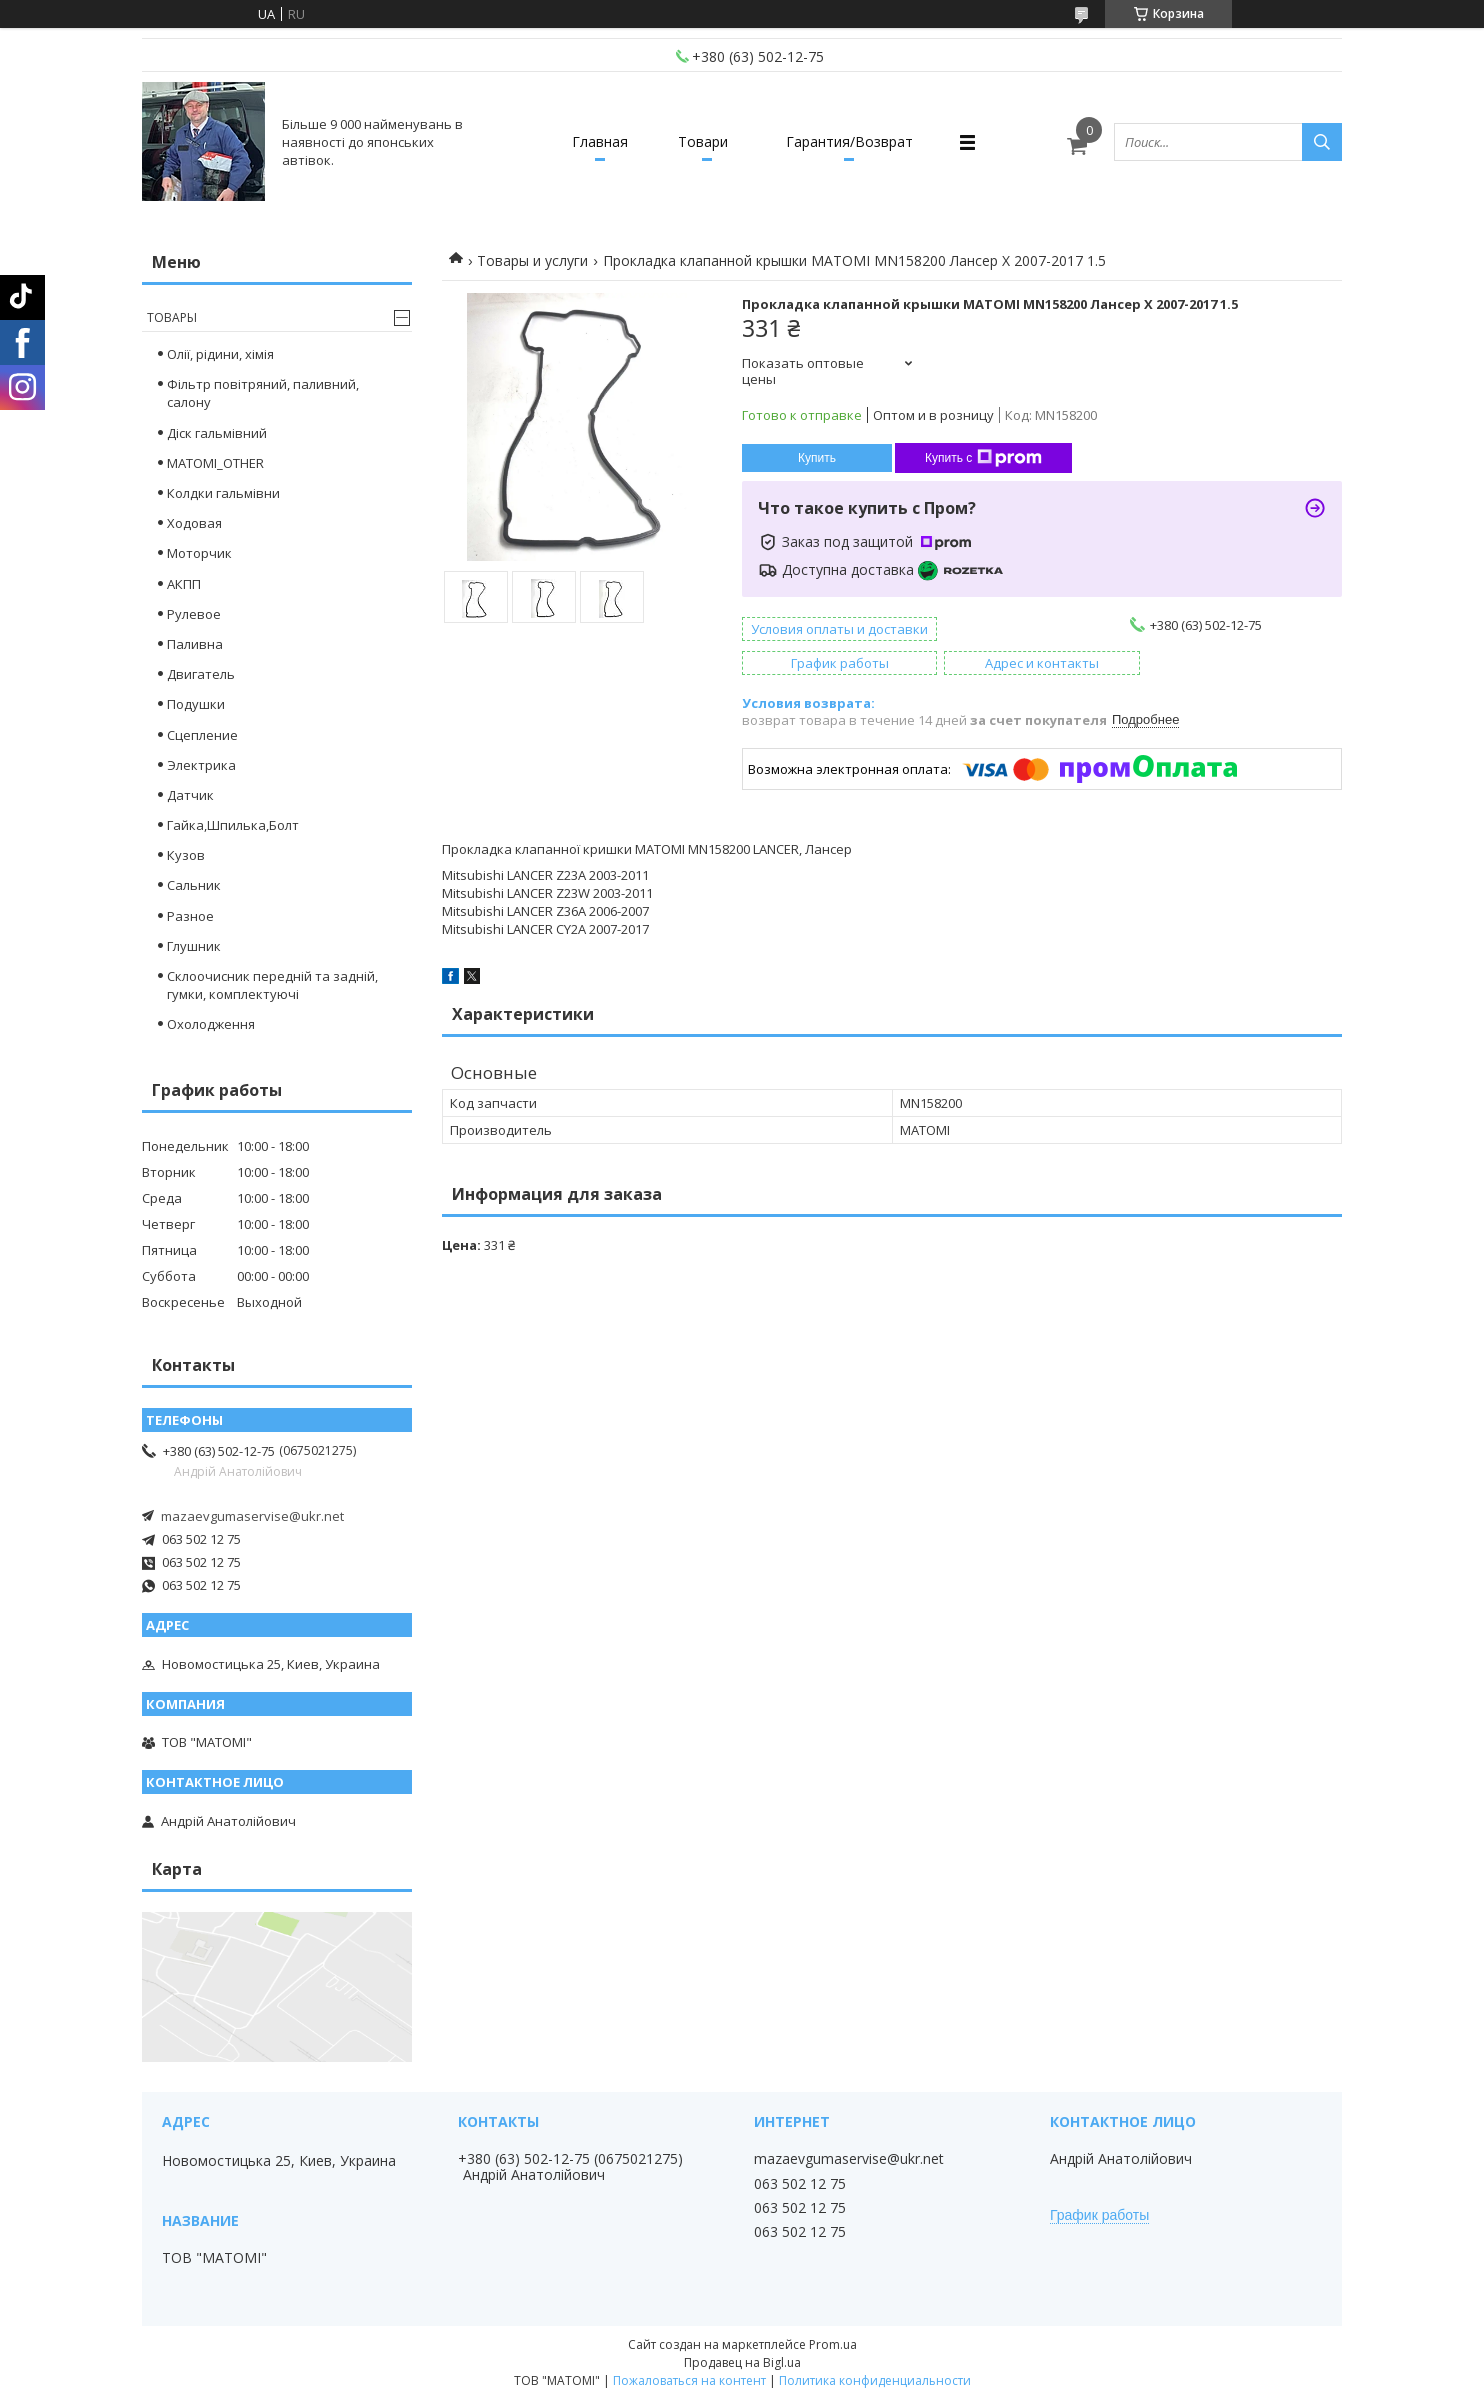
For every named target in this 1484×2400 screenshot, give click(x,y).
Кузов (186, 855)
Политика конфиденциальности (875, 2380)
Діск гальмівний (217, 433)
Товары (172, 317)
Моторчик (199, 553)
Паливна (195, 644)
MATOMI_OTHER (215, 463)
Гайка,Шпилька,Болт (233, 825)
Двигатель (201, 674)
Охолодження (211, 1024)
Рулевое (194, 614)
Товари (703, 141)
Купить (817, 458)
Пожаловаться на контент (689, 2380)
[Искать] (1322, 142)
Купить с (983, 458)
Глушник (194, 946)
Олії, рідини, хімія (220, 354)
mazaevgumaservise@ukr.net (252, 1516)
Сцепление (202, 735)
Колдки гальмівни (223, 493)
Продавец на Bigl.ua (742, 2362)
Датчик (190, 795)
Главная (600, 141)
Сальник (194, 885)
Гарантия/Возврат (849, 141)
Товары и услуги (532, 260)
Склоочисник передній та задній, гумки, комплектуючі (272, 985)
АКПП (184, 584)
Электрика (201, 765)
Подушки (196, 704)
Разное (190, 916)
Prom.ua (833, 2344)
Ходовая (194, 523)
